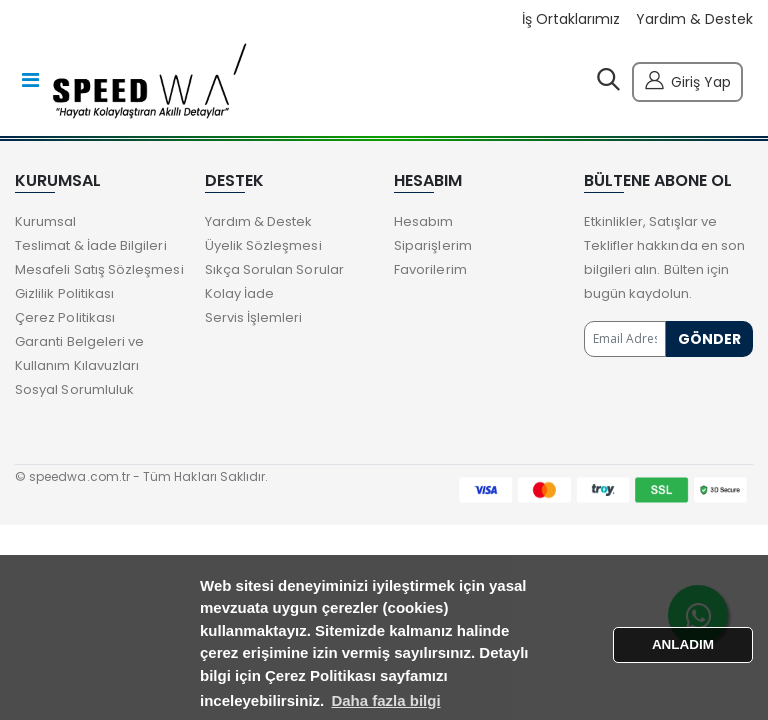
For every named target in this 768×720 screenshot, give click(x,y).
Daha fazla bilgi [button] (385, 700)
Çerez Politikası (65, 317)
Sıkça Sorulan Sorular (274, 269)
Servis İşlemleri (254, 317)
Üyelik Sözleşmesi (263, 245)
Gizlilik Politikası (64, 293)
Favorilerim (430, 269)
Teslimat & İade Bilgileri (91, 245)
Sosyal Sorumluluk (74, 389)
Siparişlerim (433, 245)
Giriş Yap (687, 79)
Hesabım (423, 221)
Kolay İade (240, 293)
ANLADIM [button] (683, 644)
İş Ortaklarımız (571, 19)
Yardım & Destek (694, 19)
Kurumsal (46, 221)
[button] (608, 84)
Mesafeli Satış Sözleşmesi (99, 269)
